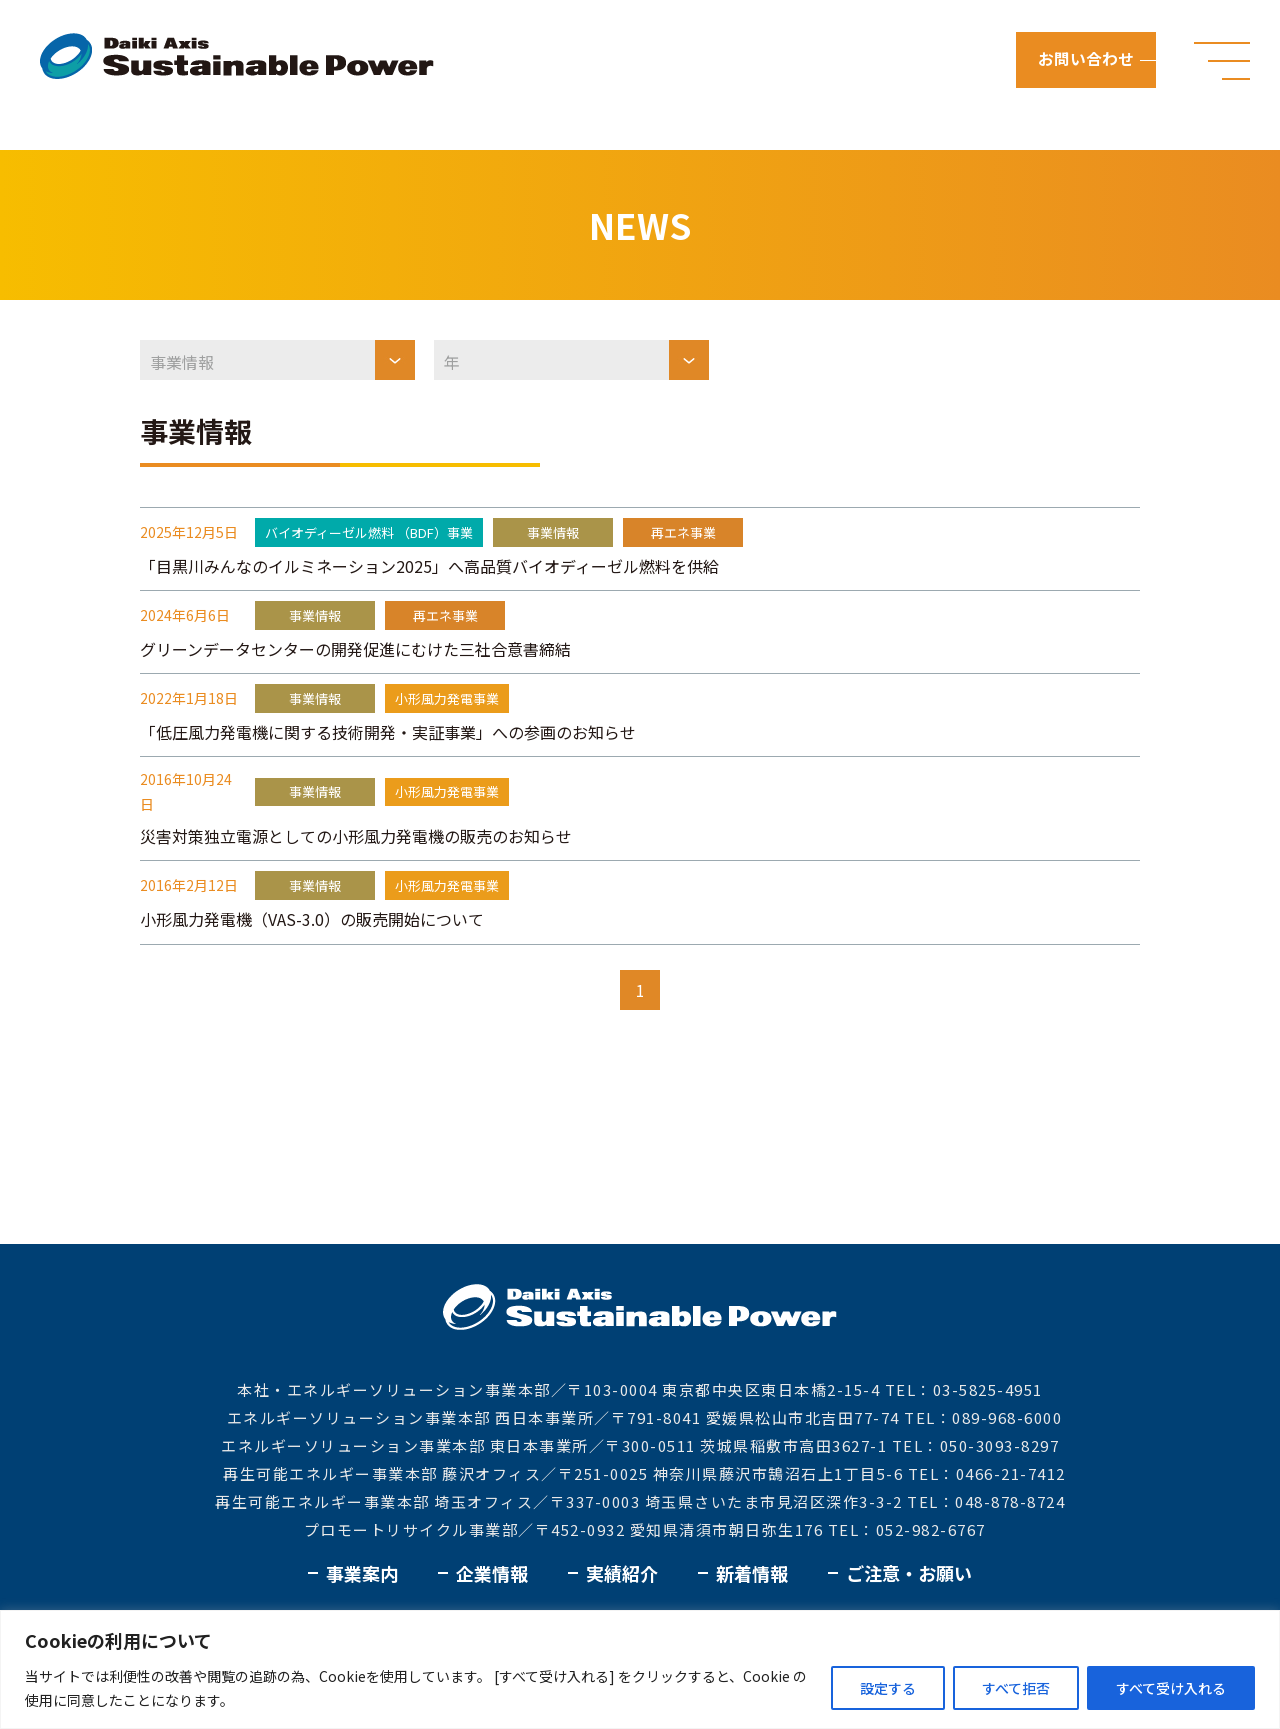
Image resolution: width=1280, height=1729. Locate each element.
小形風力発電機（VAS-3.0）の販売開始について (312, 919)
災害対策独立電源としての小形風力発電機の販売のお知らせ (356, 836)
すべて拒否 (1016, 1688)
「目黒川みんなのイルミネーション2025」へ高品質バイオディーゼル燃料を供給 (429, 566)
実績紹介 (622, 1573)
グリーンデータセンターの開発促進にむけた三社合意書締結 (355, 649)
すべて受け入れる (1171, 1688)
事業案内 (362, 1573)
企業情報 (492, 1573)
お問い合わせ (1088, 60)
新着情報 (752, 1573)
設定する (888, 1688)
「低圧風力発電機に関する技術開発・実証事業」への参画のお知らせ (388, 732)
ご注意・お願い (909, 1573)
